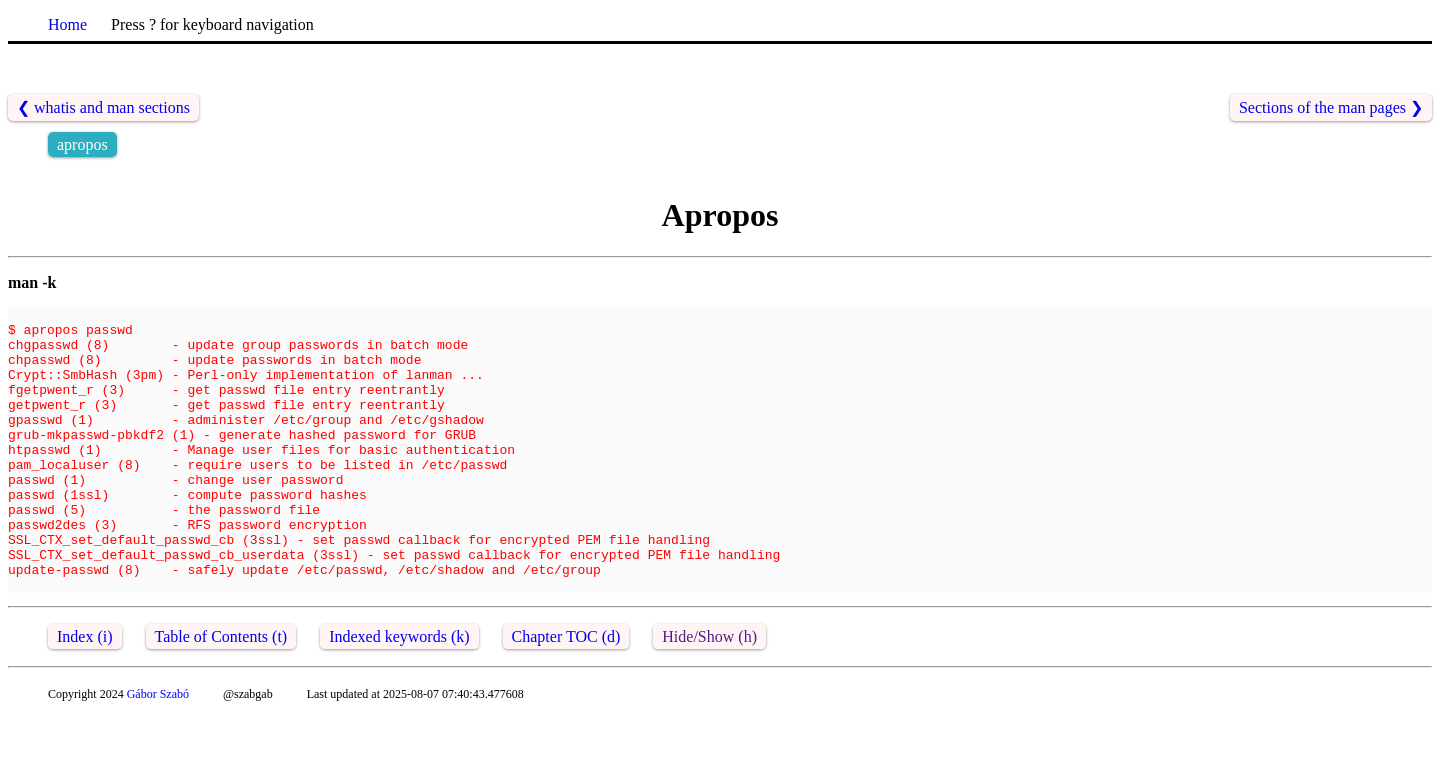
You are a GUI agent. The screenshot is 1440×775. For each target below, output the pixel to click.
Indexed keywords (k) (399, 693)
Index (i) (85, 693)
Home (67, 24)
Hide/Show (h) (709, 693)
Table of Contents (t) (221, 693)
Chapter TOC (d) (566, 693)
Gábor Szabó (158, 751)
